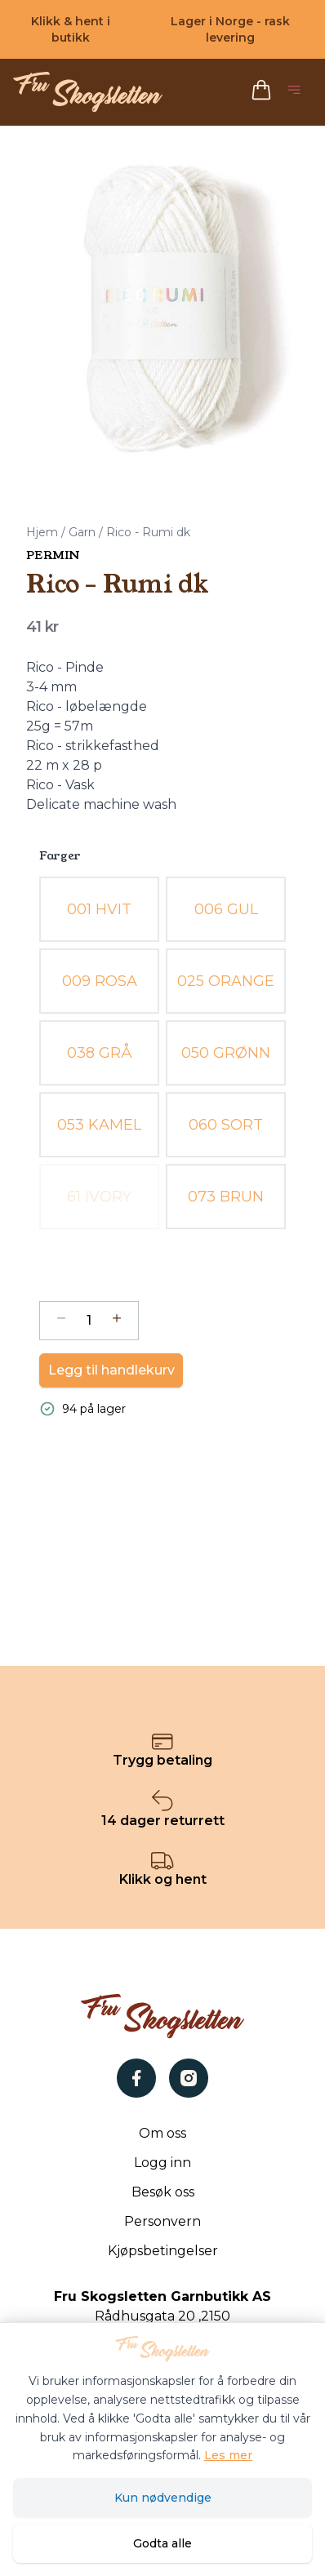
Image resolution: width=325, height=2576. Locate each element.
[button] (162, 308)
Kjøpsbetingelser (163, 2250)
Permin (52, 555)
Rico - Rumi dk (148, 532)
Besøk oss (162, 2192)
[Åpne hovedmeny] (297, 92)
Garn (82, 532)
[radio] (99, 909)
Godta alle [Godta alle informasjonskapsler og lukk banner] (162, 2543)
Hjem (42, 532)
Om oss (162, 2133)
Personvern (162, 2221)
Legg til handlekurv (111, 1370)
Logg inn (162, 2162)
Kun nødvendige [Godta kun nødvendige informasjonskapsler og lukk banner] (162, 2497)
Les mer (228, 2455)
